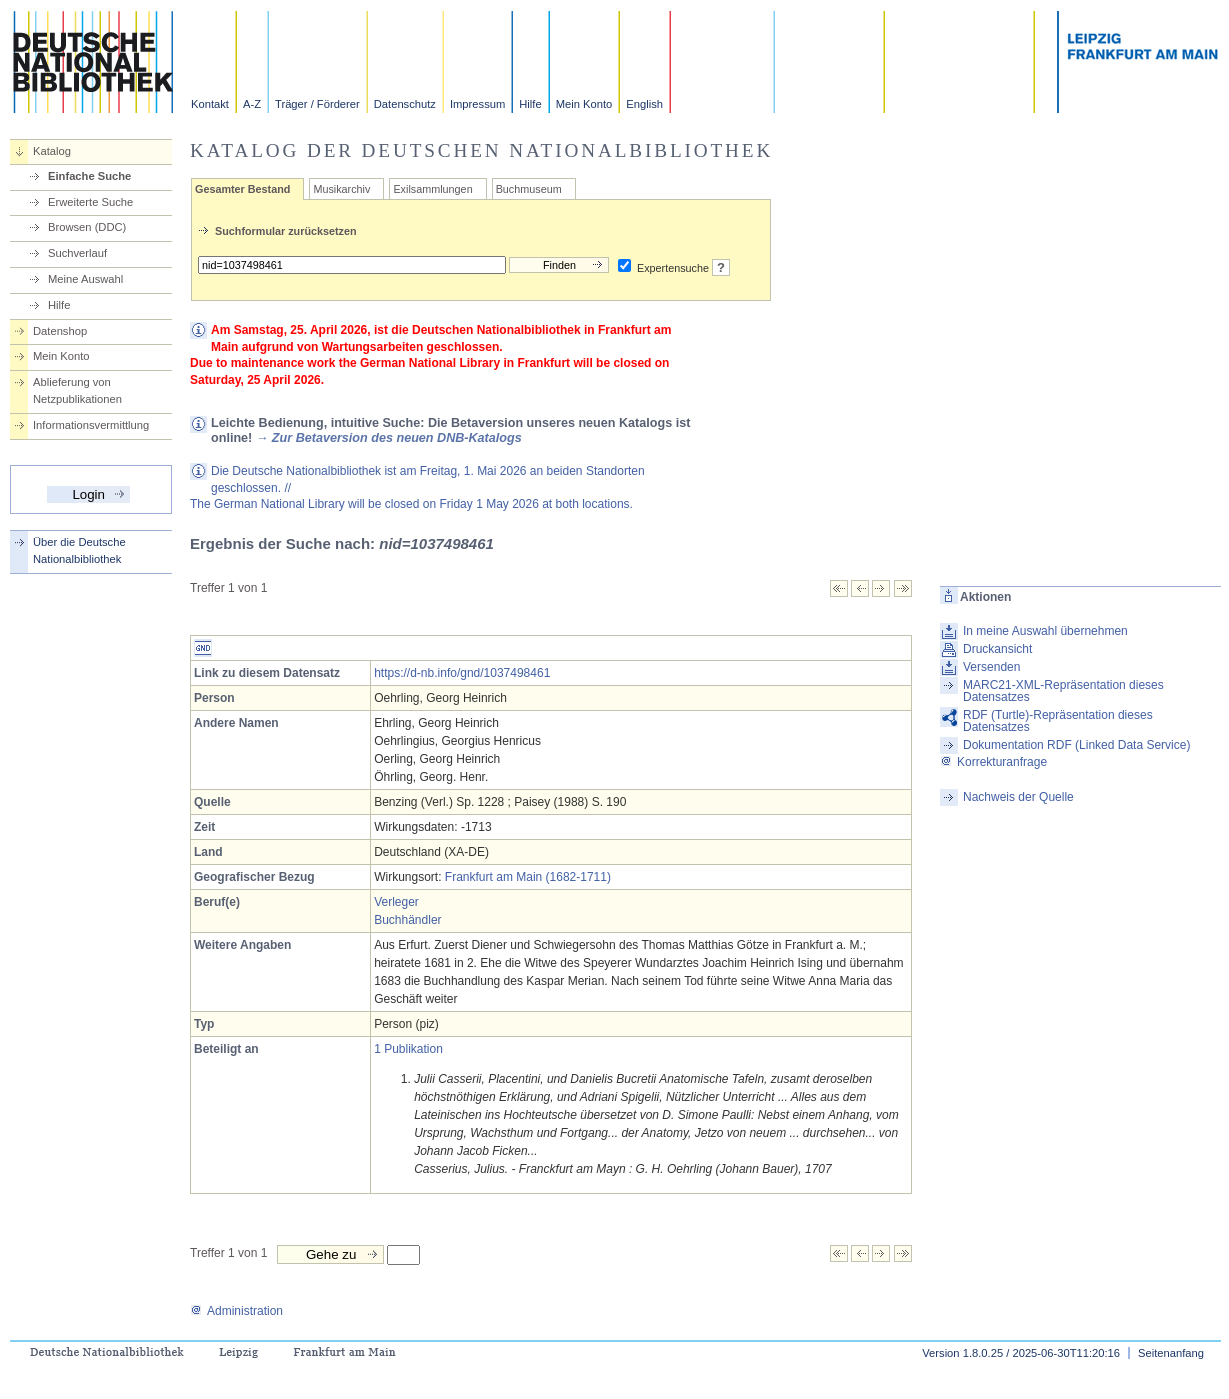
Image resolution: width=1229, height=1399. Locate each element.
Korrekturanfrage (993, 762)
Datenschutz (405, 104)
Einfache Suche (89, 176)
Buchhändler (407, 920)
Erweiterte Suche (90, 202)
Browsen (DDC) (87, 227)
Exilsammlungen (432, 189)
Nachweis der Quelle (1018, 797)
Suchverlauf (77, 253)
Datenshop (60, 331)
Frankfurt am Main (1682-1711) (528, 877)
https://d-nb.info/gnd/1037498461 (462, 673)
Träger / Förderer (317, 104)
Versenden (991, 667)
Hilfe (530, 104)
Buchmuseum (529, 189)
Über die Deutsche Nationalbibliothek (79, 550)
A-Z (252, 104)
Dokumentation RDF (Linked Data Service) (1076, 745)
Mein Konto (584, 104)
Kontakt (210, 104)
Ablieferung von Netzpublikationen (77, 390)
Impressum (477, 104)
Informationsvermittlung (91, 425)
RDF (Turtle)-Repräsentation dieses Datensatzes (1058, 721)
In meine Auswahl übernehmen (1045, 631)
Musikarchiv (341, 189)
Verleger (396, 902)
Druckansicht (997, 649)
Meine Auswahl (85, 279)
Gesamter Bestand (242, 189)
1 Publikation (408, 1049)
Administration (236, 1311)
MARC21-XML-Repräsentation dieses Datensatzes (1063, 691)
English (644, 104)
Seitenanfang (1171, 1353)
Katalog (52, 151)
